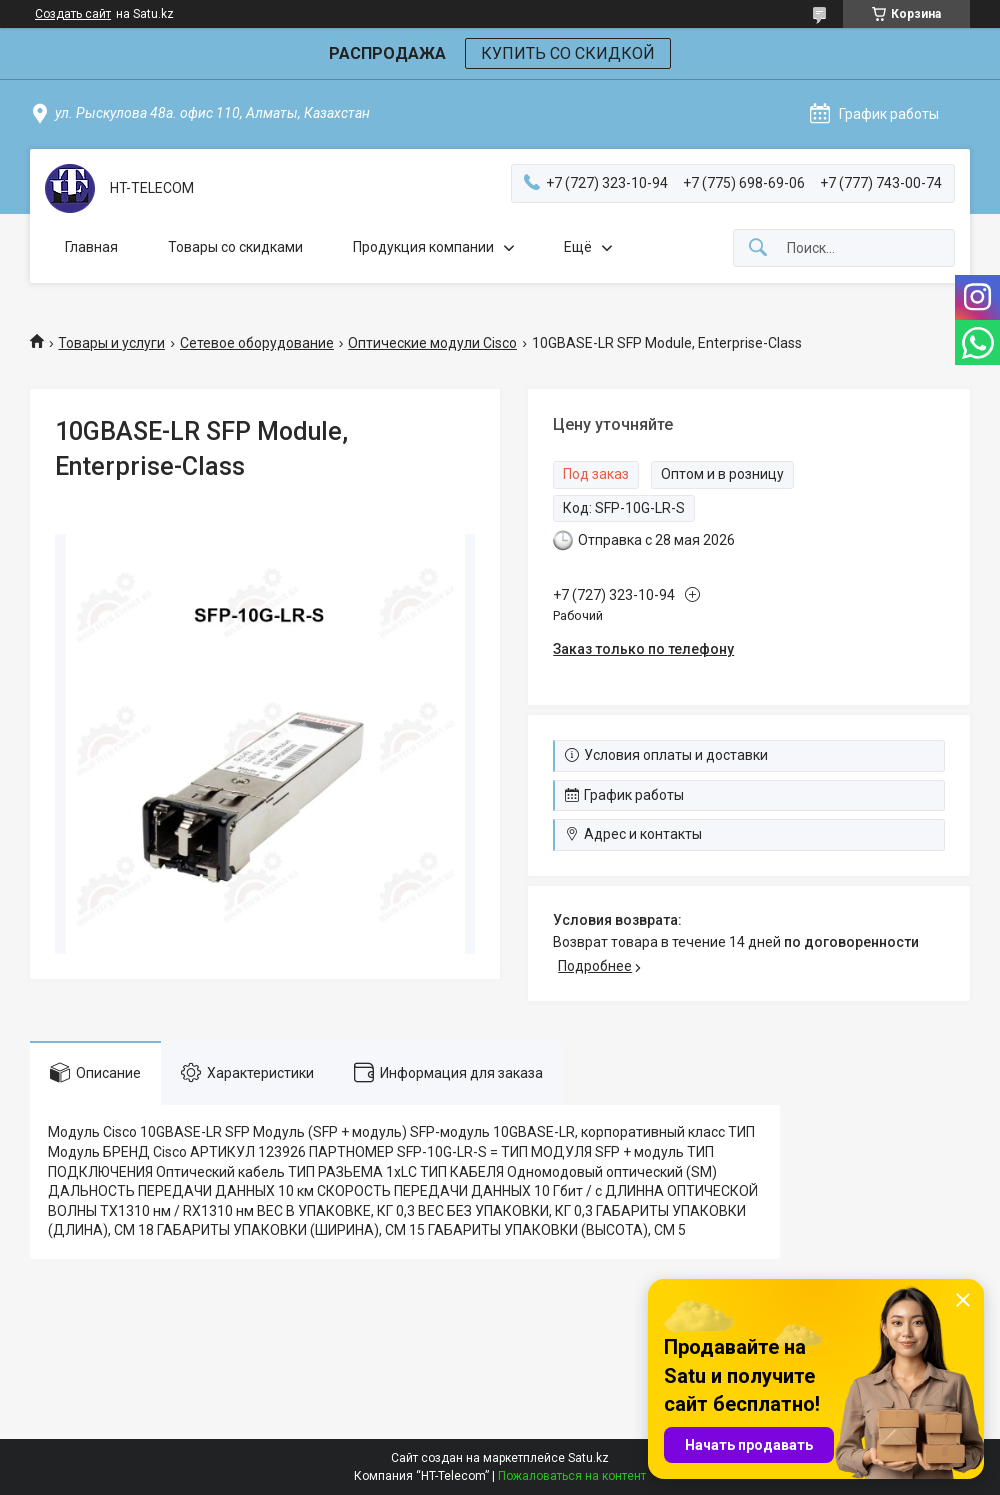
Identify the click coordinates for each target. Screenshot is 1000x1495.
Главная (91, 247)
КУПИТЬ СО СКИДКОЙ (568, 53)
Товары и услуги (111, 343)
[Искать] (758, 248)
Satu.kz (588, 1458)
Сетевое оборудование (257, 343)
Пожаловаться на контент (572, 1476)
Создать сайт (73, 14)
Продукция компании (423, 247)
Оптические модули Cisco (432, 343)
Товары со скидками (235, 247)
